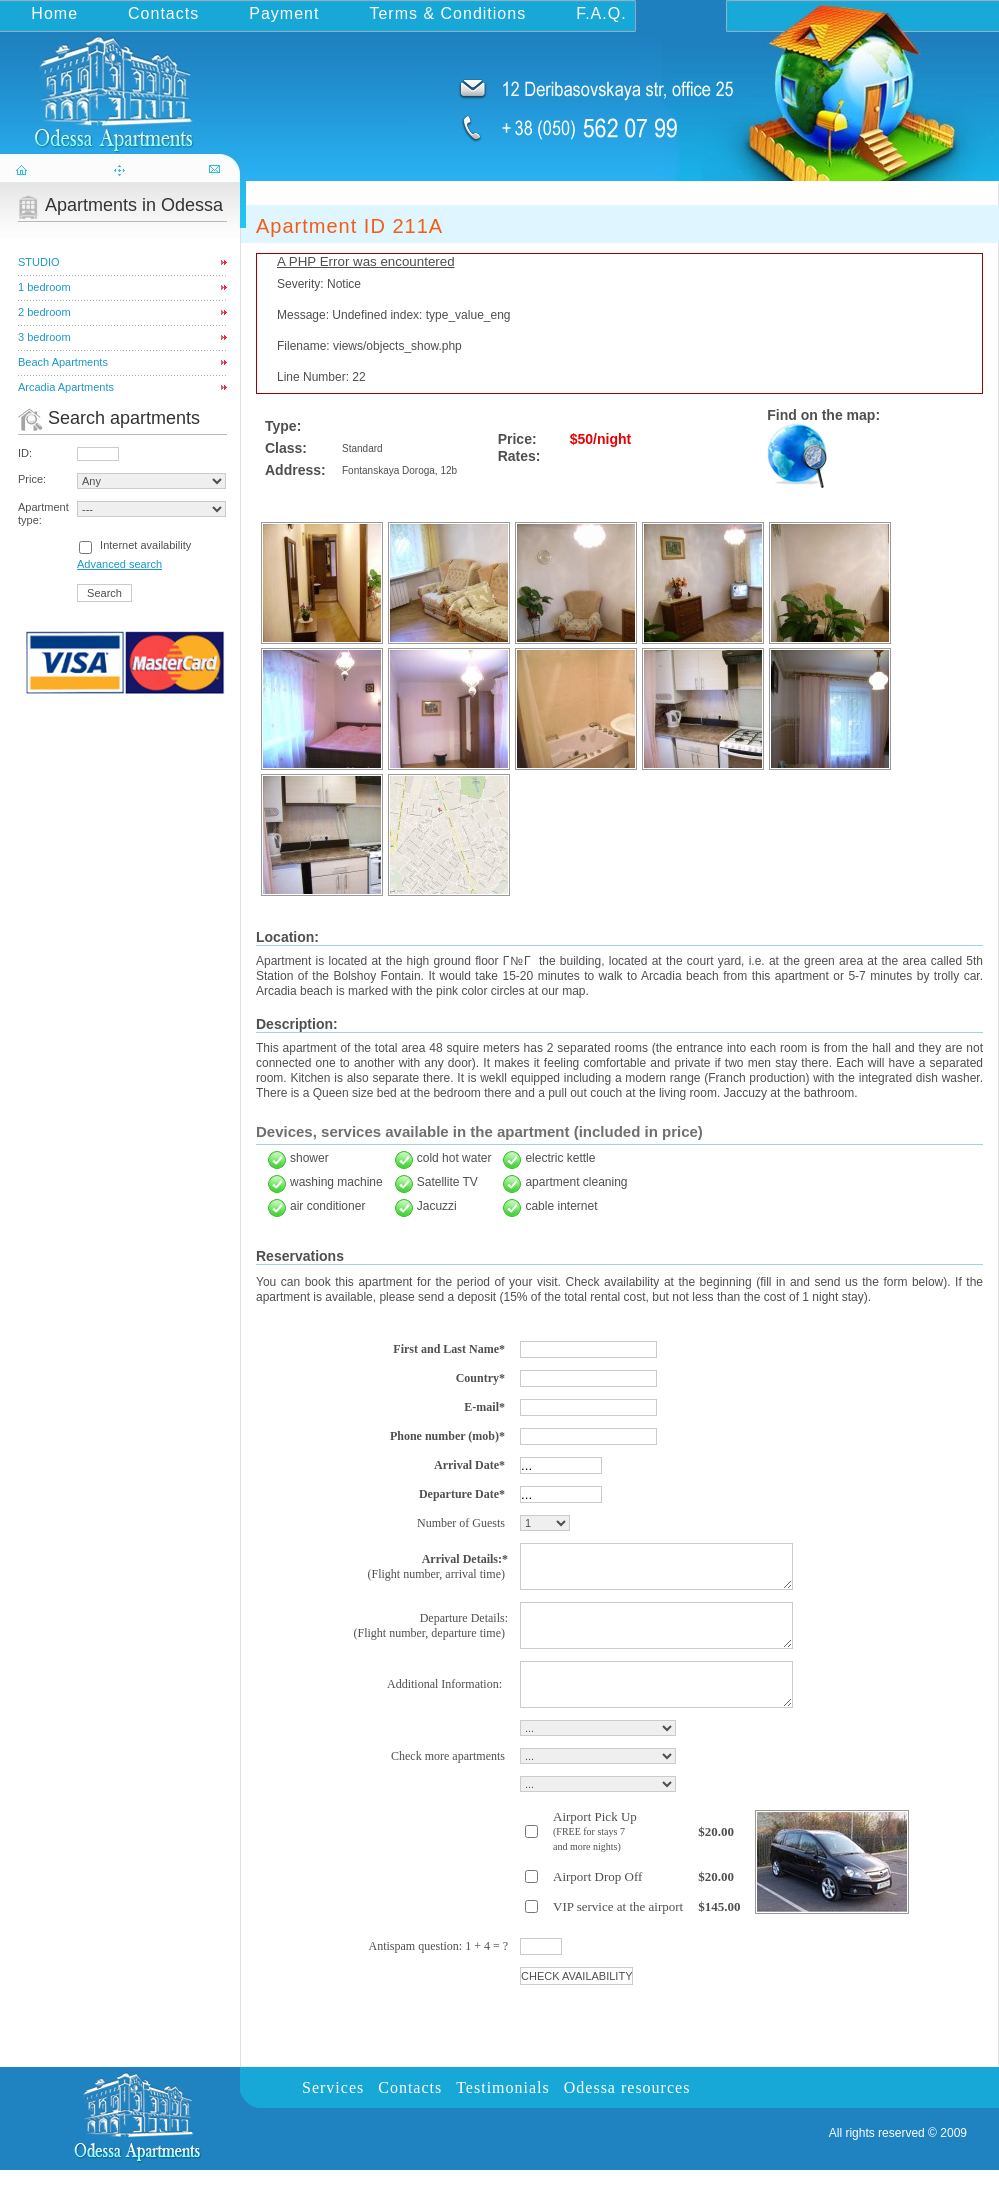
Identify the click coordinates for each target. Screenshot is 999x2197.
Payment (284, 13)
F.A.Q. (601, 13)
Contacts (163, 13)
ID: (25, 453)
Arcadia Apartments (66, 387)
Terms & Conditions (447, 13)
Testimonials (503, 2114)
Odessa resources (627, 2114)
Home (54, 13)
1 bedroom (44, 287)
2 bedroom (44, 312)
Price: (32, 479)
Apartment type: (43, 513)
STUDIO (39, 262)
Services (333, 2114)
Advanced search (119, 564)
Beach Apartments (63, 362)
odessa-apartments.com (122, 83)
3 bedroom (44, 337)
